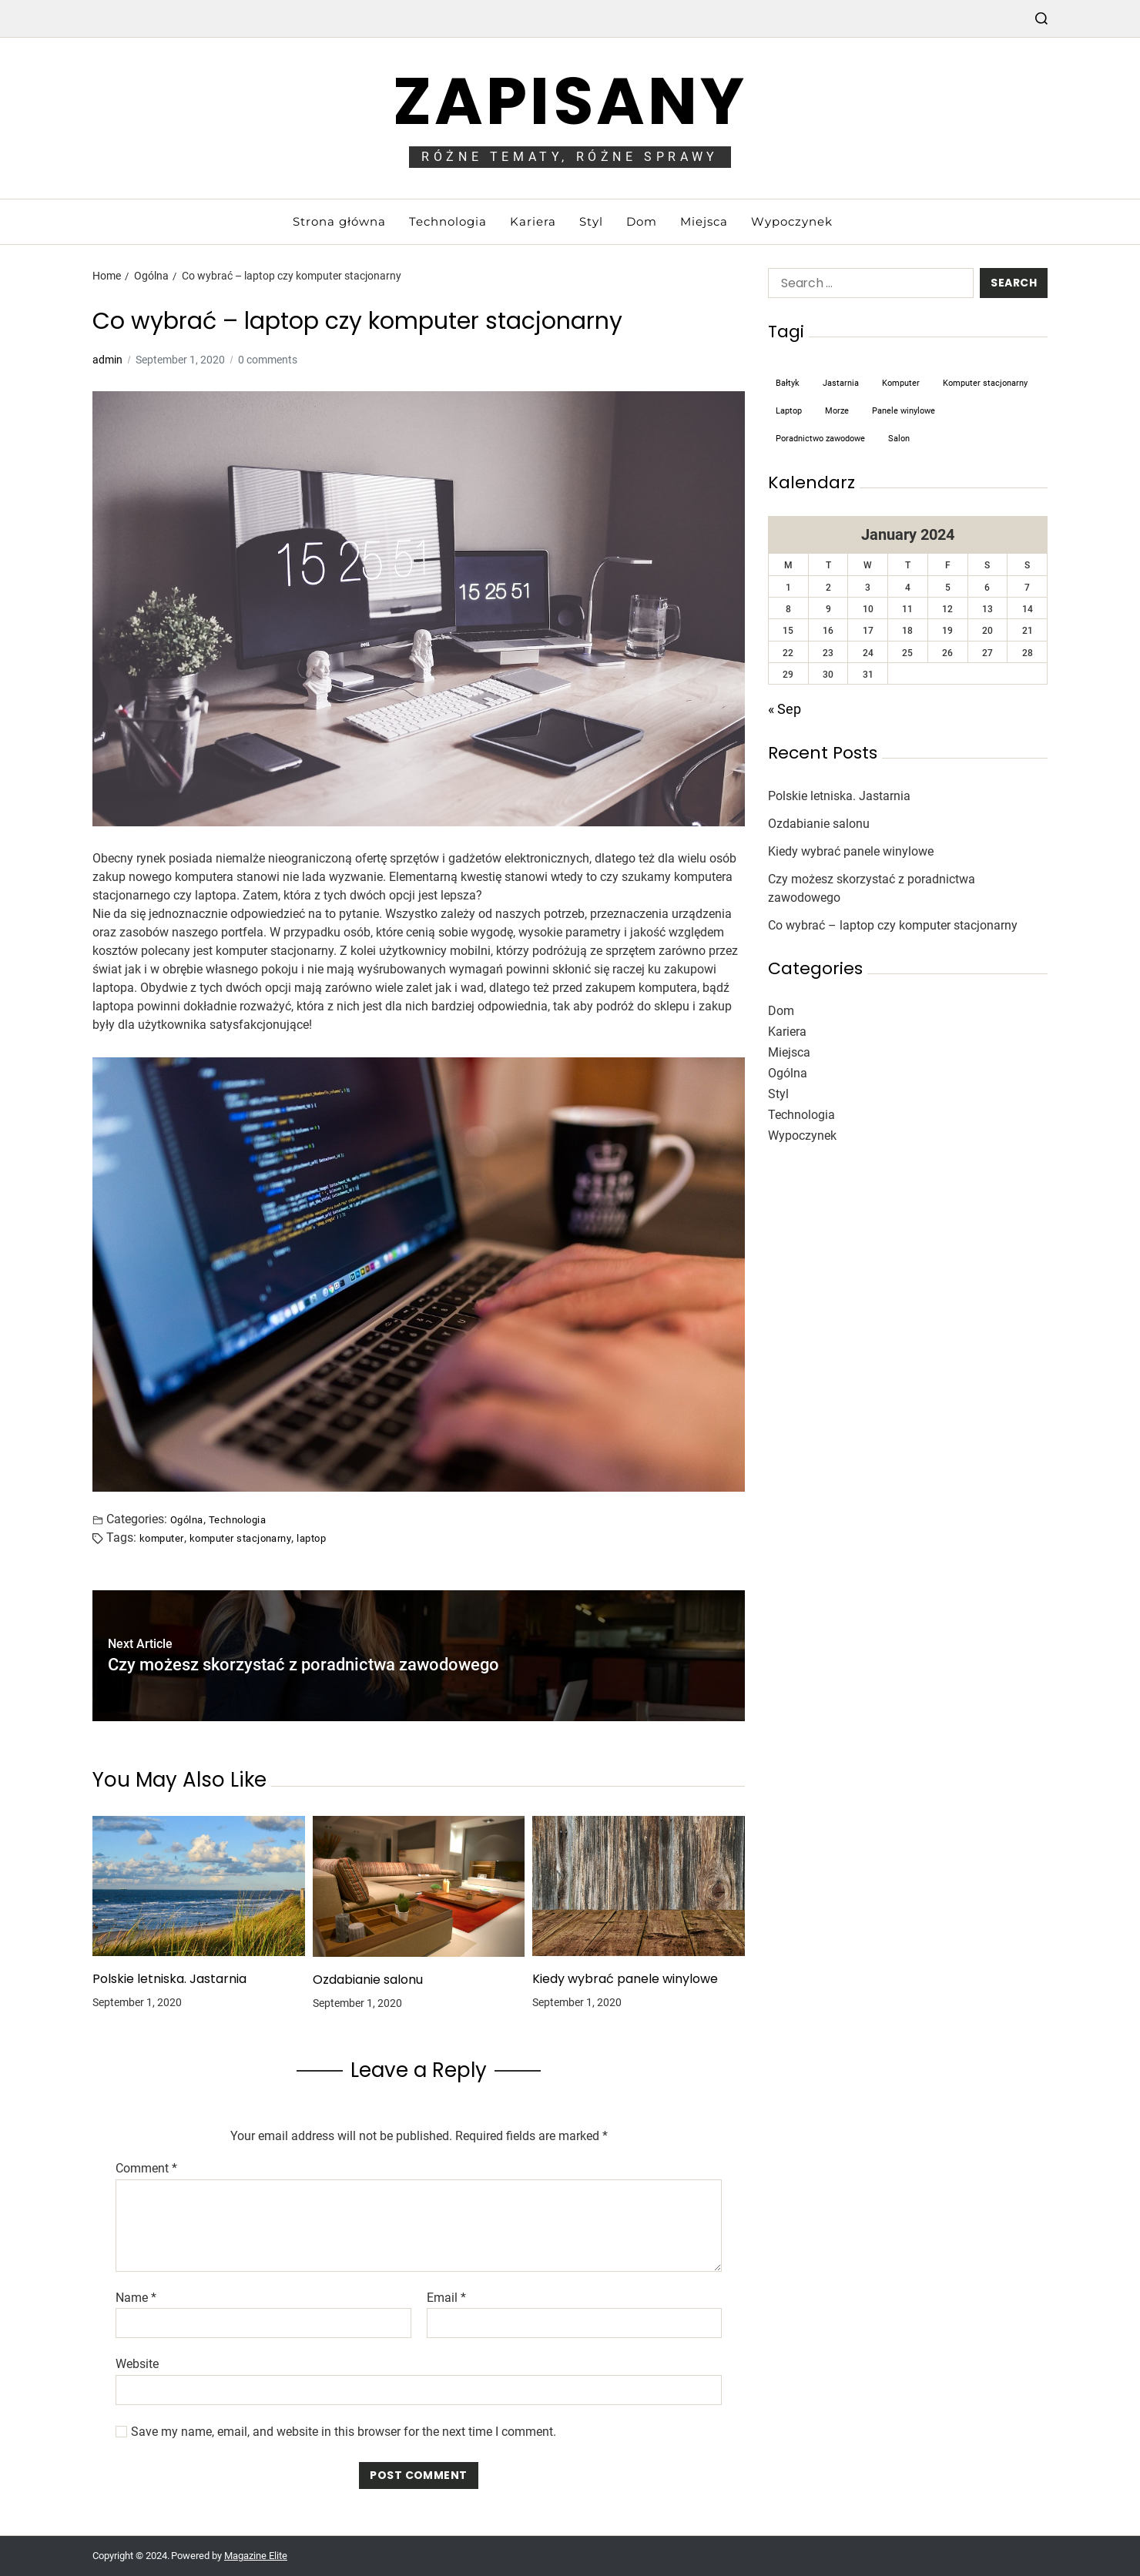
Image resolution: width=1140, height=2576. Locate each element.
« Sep (784, 709)
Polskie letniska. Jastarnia (169, 1979)
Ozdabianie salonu (368, 1980)
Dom (641, 221)
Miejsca (704, 221)
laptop (311, 1538)
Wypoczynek (792, 221)
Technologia (448, 221)
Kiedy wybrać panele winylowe (625, 1979)
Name (136, 2298)
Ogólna (186, 1519)
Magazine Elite (255, 2555)
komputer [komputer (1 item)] (901, 383)
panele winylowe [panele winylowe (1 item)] (903, 411)
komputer (161, 1538)
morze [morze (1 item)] (837, 411)
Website (137, 2364)
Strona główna (339, 221)
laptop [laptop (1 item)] (789, 411)
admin (107, 359)
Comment (146, 2169)
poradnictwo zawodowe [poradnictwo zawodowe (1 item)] (820, 439)
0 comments (267, 359)
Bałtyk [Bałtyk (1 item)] (788, 383)
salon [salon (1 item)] (899, 439)
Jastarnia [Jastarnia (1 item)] (841, 383)
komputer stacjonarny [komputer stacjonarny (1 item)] (985, 383)
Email (446, 2298)
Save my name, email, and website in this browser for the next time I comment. (343, 2432)
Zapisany (570, 101)
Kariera (533, 221)
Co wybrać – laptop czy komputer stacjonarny (893, 925)
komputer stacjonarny (240, 1538)
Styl (591, 221)
